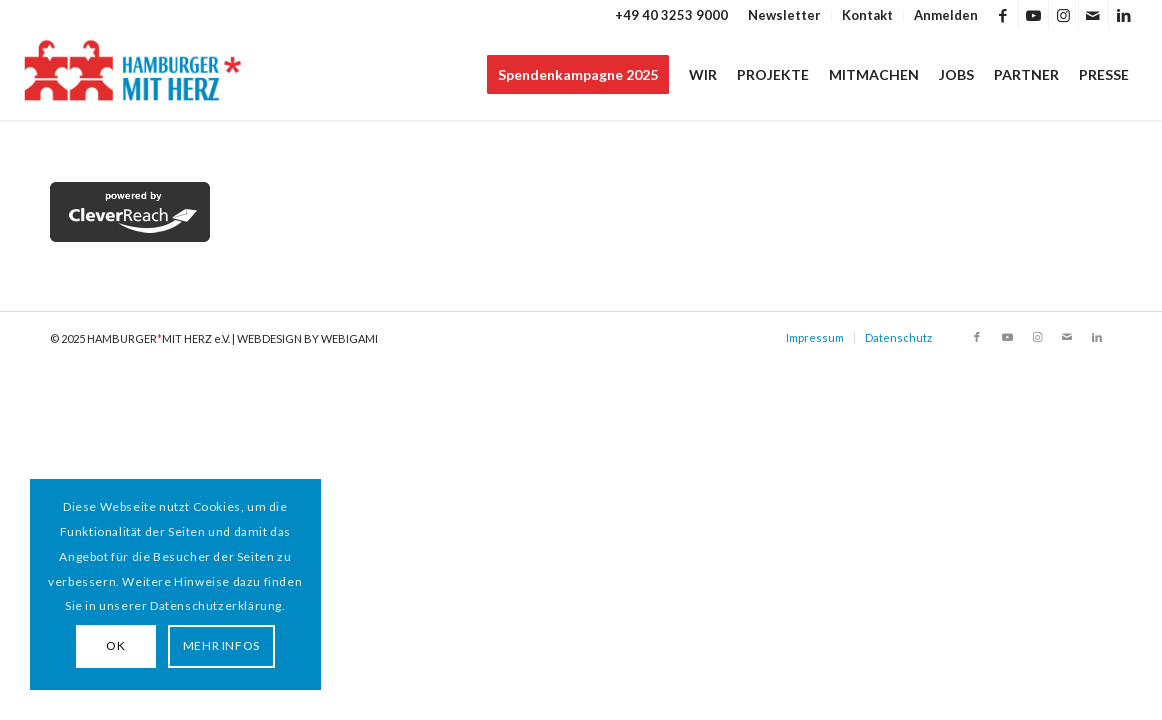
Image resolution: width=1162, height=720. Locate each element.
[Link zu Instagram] (1063, 15)
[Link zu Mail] (1093, 15)
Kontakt (867, 15)
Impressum (815, 337)
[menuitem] (785, 15)
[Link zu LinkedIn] (1124, 15)
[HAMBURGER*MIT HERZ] (133, 75)
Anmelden (946, 15)
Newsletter (784, 15)
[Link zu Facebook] (1003, 15)
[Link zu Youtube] (1033, 15)
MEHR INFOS (221, 645)
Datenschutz (898, 337)
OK (115, 645)
